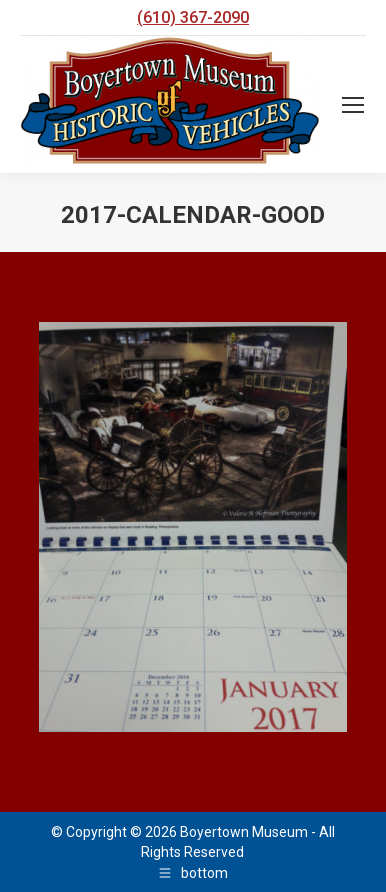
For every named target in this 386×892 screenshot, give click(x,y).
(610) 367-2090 (193, 17)
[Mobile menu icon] (353, 105)
